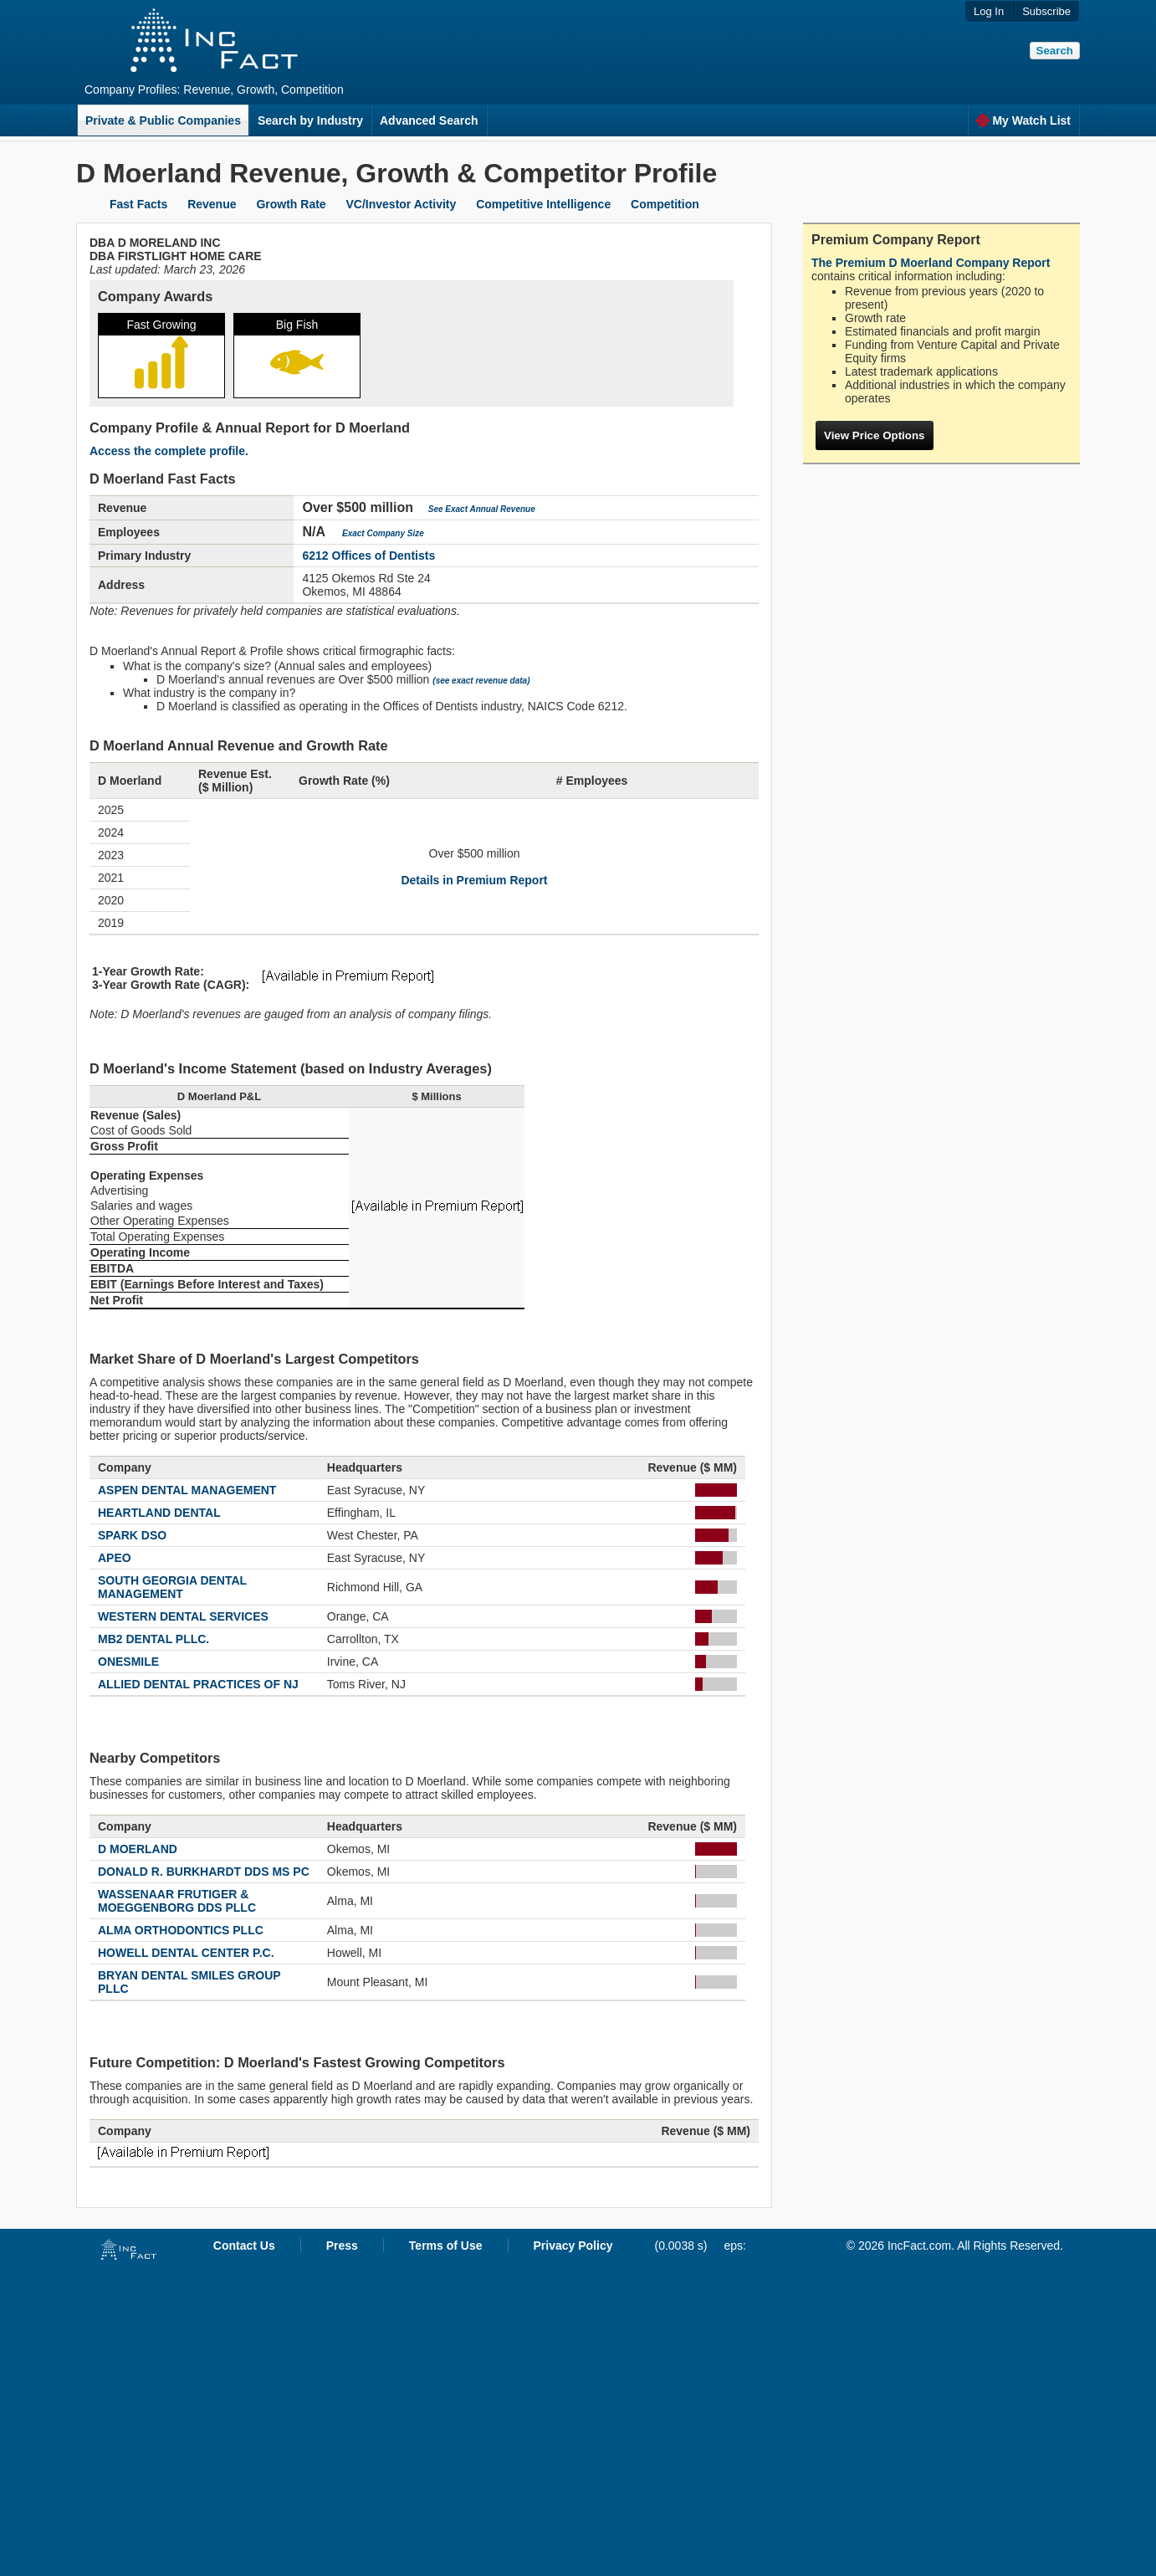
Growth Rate (290, 204)
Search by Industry (310, 120)
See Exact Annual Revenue (481, 509)
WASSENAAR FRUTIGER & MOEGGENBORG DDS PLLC (177, 1900)
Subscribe (1046, 11)
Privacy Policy (573, 2245)
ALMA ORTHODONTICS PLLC (180, 1930)
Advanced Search (429, 120)
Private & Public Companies (163, 120)
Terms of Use (446, 2245)
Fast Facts (138, 204)
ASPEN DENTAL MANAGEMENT (187, 1490)
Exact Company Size (383, 533)
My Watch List (1023, 120)
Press (342, 2245)
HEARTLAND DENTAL (159, 1512)
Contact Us (244, 2245)
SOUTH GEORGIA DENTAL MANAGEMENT (172, 1587)
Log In (989, 11)
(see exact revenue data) (480, 680)
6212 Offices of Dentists (368, 555)
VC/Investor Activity (401, 204)
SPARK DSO (132, 1535)
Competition (665, 204)
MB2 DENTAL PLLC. (153, 1639)
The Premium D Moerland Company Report (930, 262)
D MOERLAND (137, 1849)
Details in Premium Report (474, 880)
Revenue (211, 204)
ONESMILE (128, 1661)
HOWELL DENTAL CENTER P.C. (186, 1952)
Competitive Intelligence (543, 204)
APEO (114, 1558)
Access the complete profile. (169, 451)
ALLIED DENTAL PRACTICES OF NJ (198, 1684)
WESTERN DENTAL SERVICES (183, 1616)
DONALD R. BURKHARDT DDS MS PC (203, 1871)
